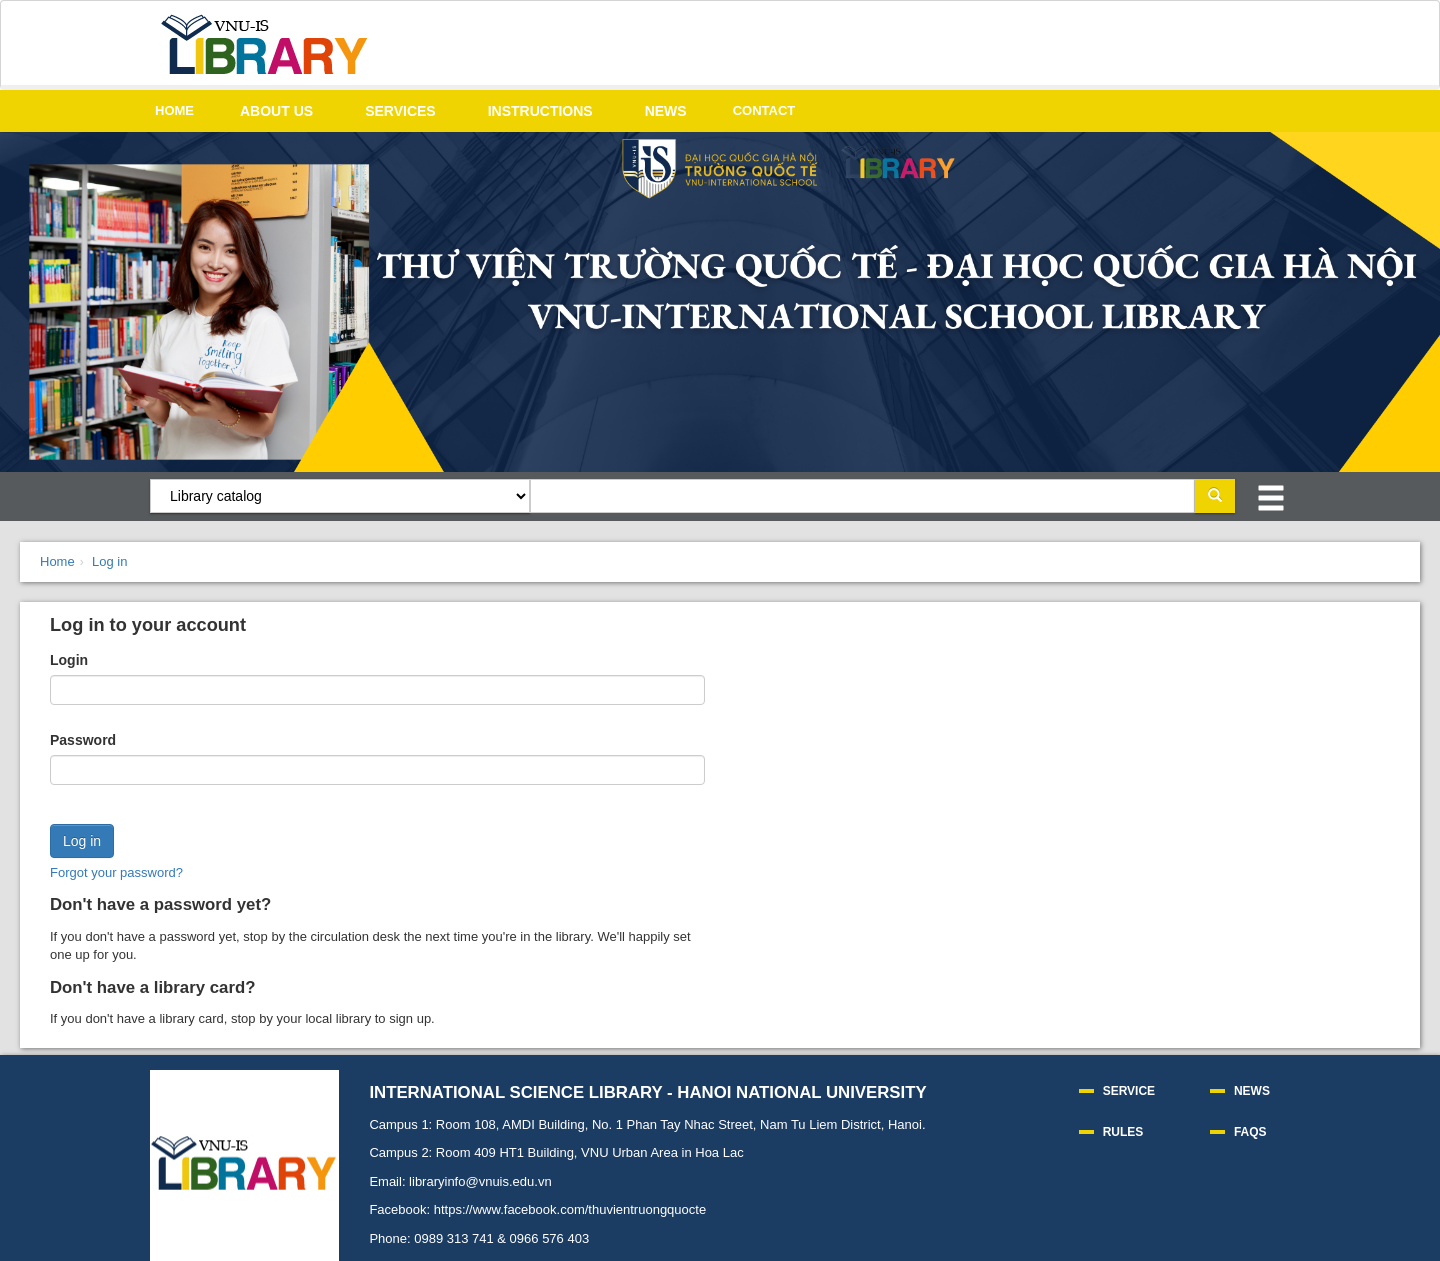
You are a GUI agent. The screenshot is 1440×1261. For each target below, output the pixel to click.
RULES (1123, 1132)
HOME (174, 110)
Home (57, 561)
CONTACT (764, 110)
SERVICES (400, 111)
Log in (109, 561)
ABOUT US (276, 111)
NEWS (666, 111)
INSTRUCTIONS (540, 111)
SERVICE (1129, 1091)
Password (83, 740)
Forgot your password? (116, 872)
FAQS (1250, 1132)
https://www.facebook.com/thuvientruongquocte (570, 1209)
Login (69, 660)
